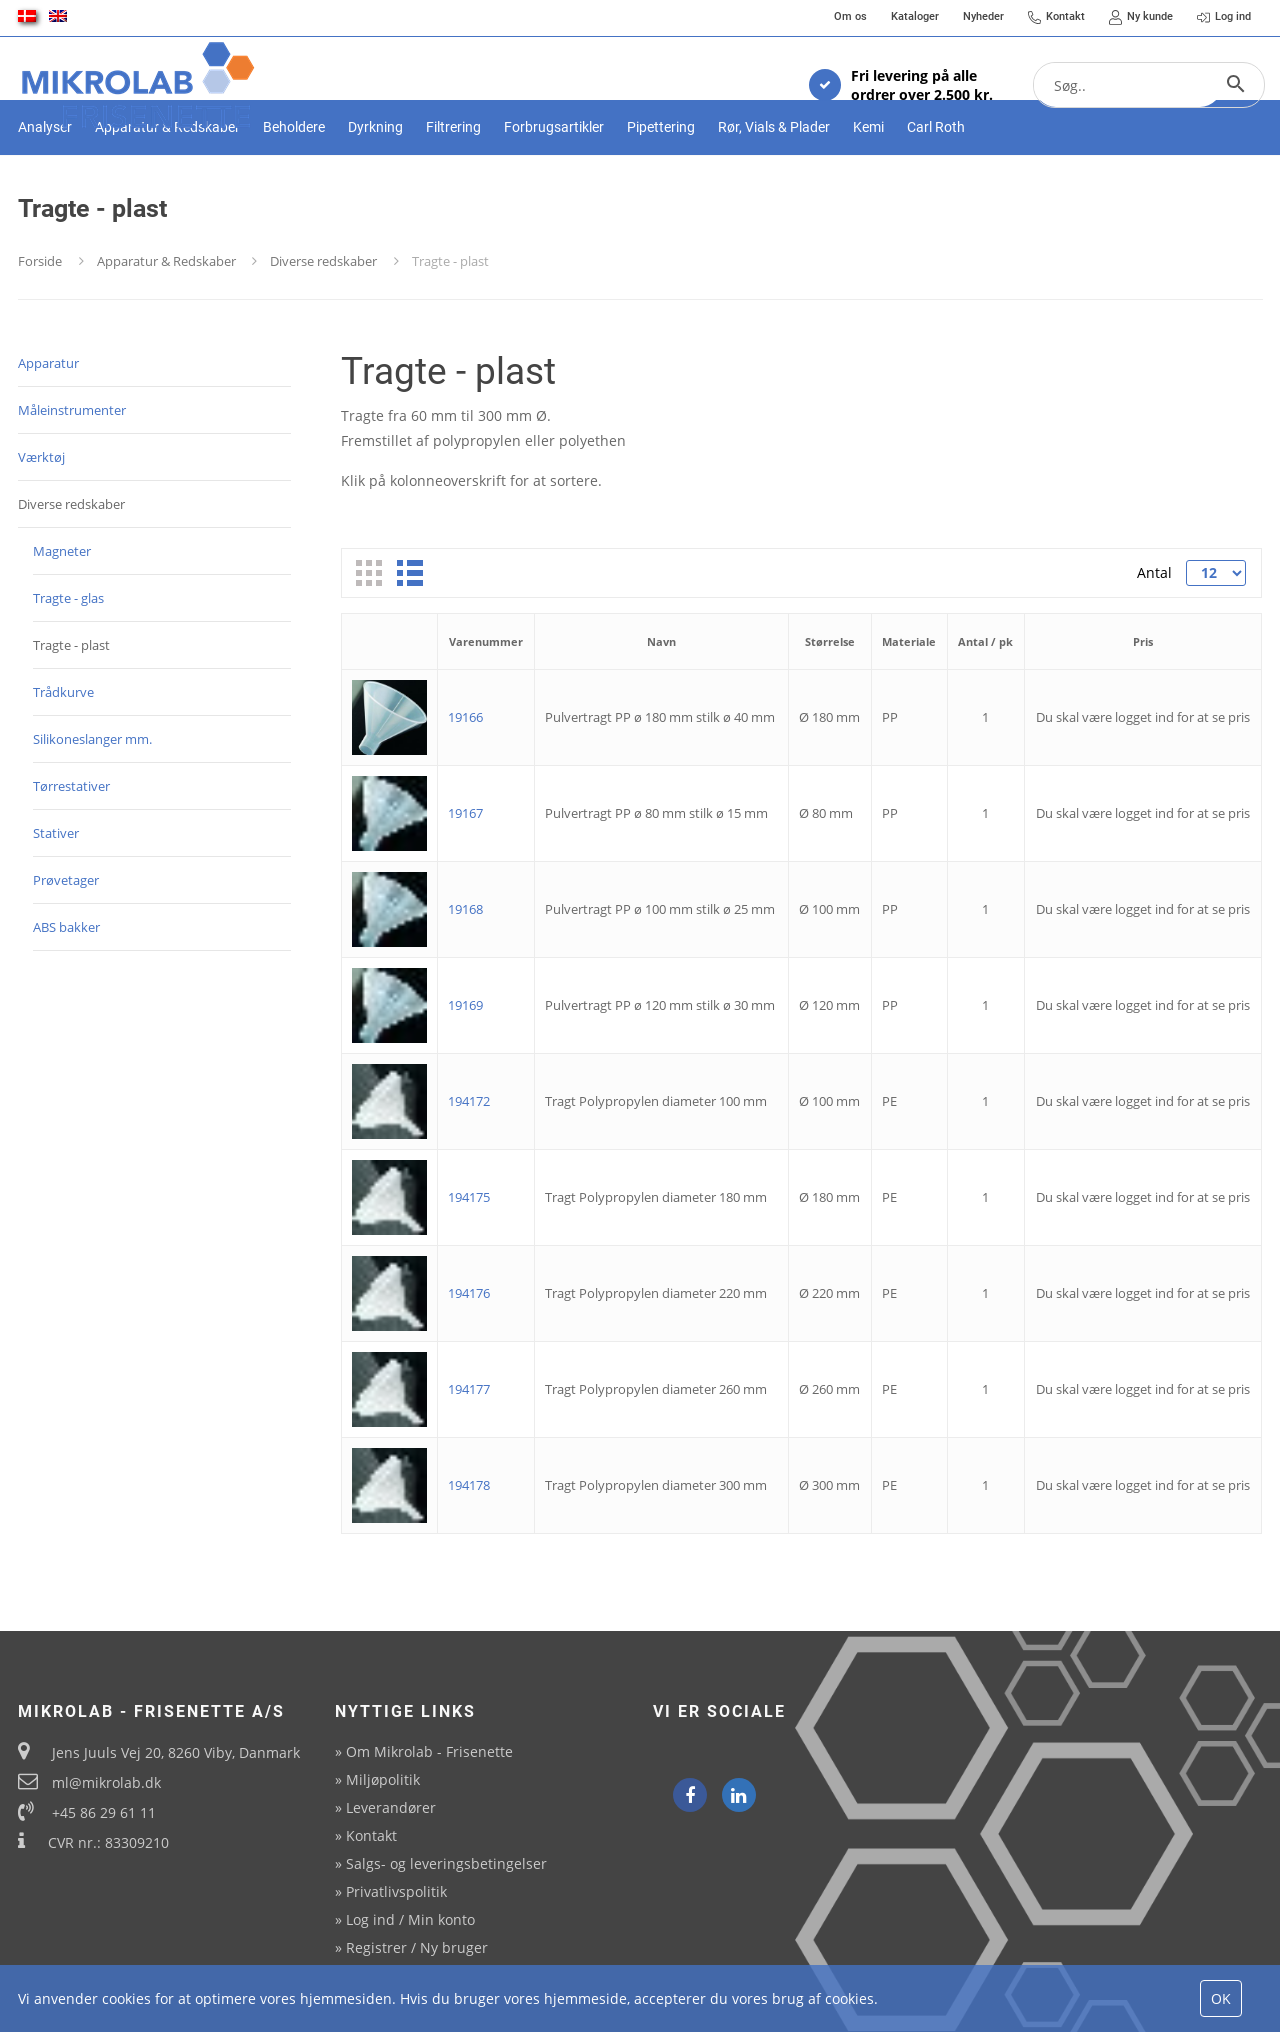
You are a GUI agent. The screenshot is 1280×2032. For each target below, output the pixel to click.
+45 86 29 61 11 (104, 1812)
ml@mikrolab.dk (106, 1782)
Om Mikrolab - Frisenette (429, 1751)
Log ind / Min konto (410, 1919)
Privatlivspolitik (396, 1891)
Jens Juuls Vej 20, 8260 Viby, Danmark (176, 1752)
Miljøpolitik (383, 1779)
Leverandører (391, 1807)
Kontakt (371, 1835)
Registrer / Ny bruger (417, 1947)
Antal (1154, 639)
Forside (40, 328)
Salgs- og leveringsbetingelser (446, 1863)
